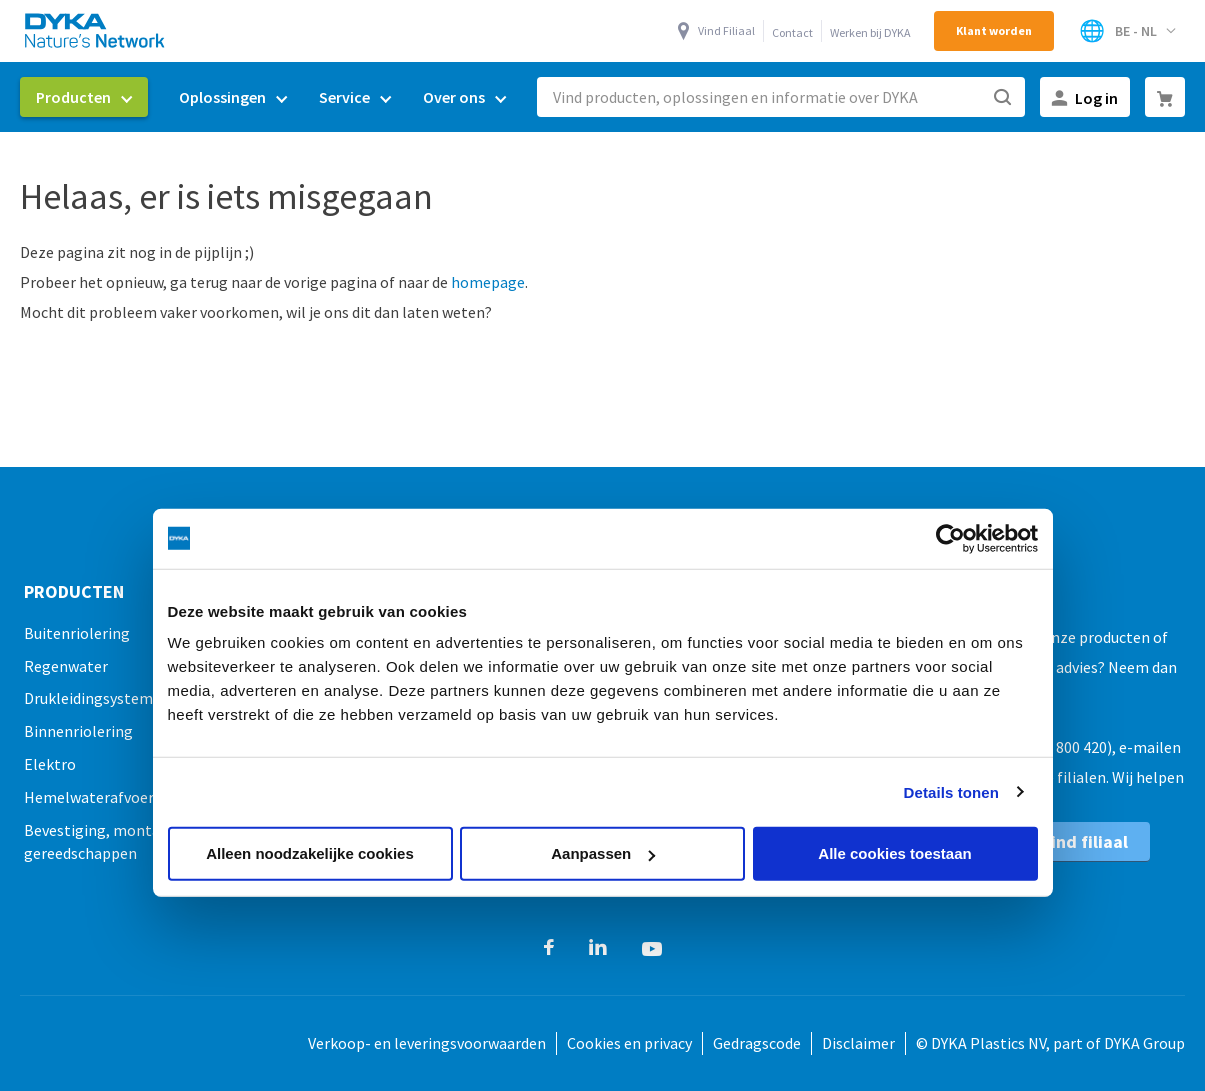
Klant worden (994, 30)
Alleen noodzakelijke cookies (310, 853)
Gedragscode (757, 1043)
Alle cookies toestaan (894, 853)
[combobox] (781, 97)
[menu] (271, 97)
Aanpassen (603, 853)
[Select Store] (1127, 31)
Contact (792, 32)
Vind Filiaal (726, 30)
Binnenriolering (78, 731)
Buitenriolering (77, 633)
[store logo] (96, 30)
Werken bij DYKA (870, 32)
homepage (488, 282)
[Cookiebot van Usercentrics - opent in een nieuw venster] (950, 538)
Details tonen (951, 791)
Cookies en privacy (629, 1043)
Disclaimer (858, 1043)
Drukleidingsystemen (97, 698)
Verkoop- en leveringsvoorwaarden (427, 1043)
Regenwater (66, 666)
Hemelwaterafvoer (89, 797)
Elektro (50, 764)
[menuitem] (84, 97)
